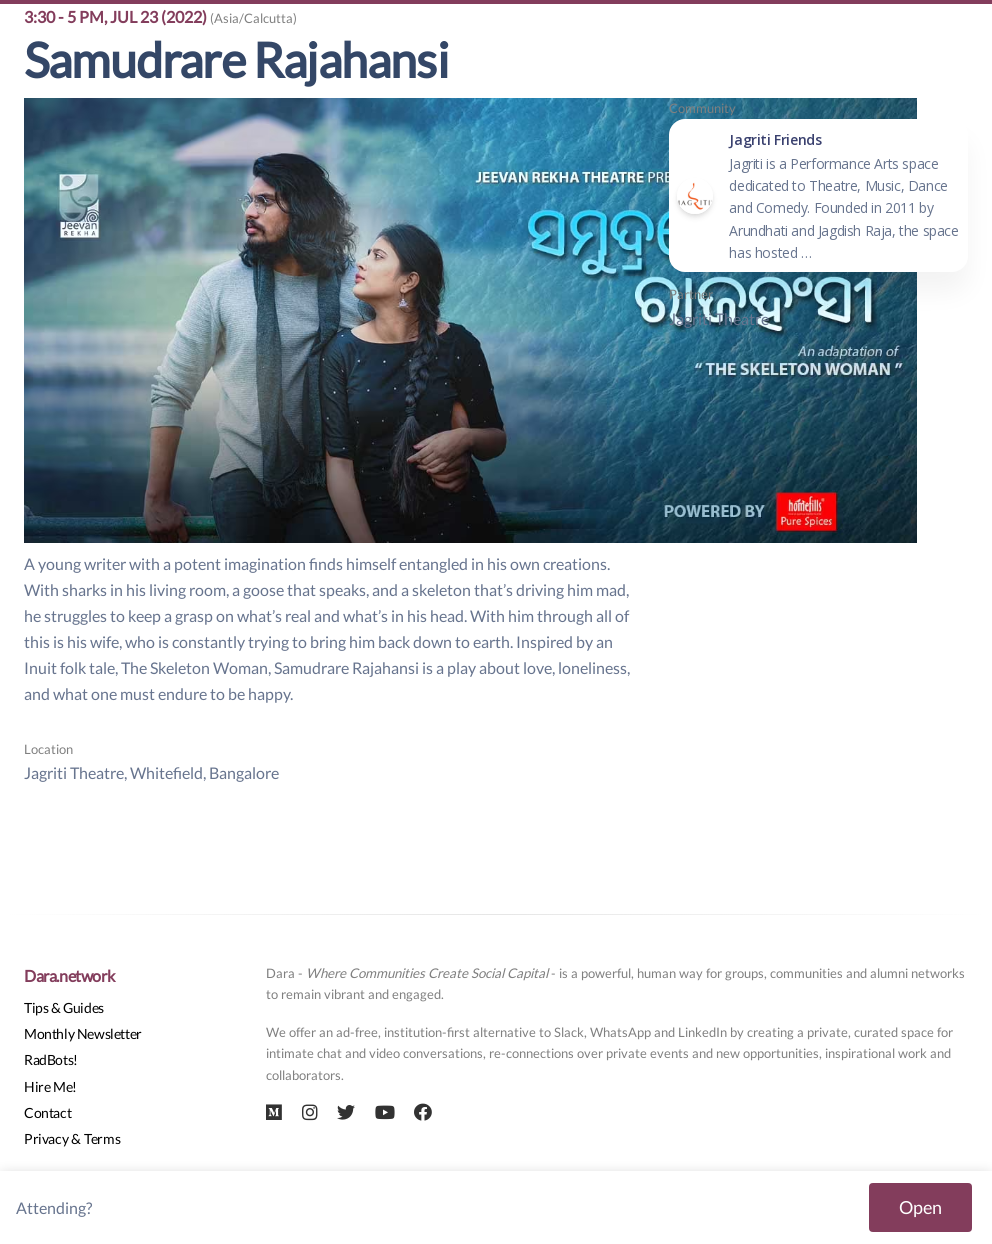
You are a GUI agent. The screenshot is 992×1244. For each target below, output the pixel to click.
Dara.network (69, 975)
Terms (102, 1138)
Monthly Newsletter (83, 1033)
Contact (47, 1112)
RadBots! (51, 1059)
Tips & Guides (64, 1007)
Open (920, 1207)
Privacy (46, 1138)
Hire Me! (50, 1086)
